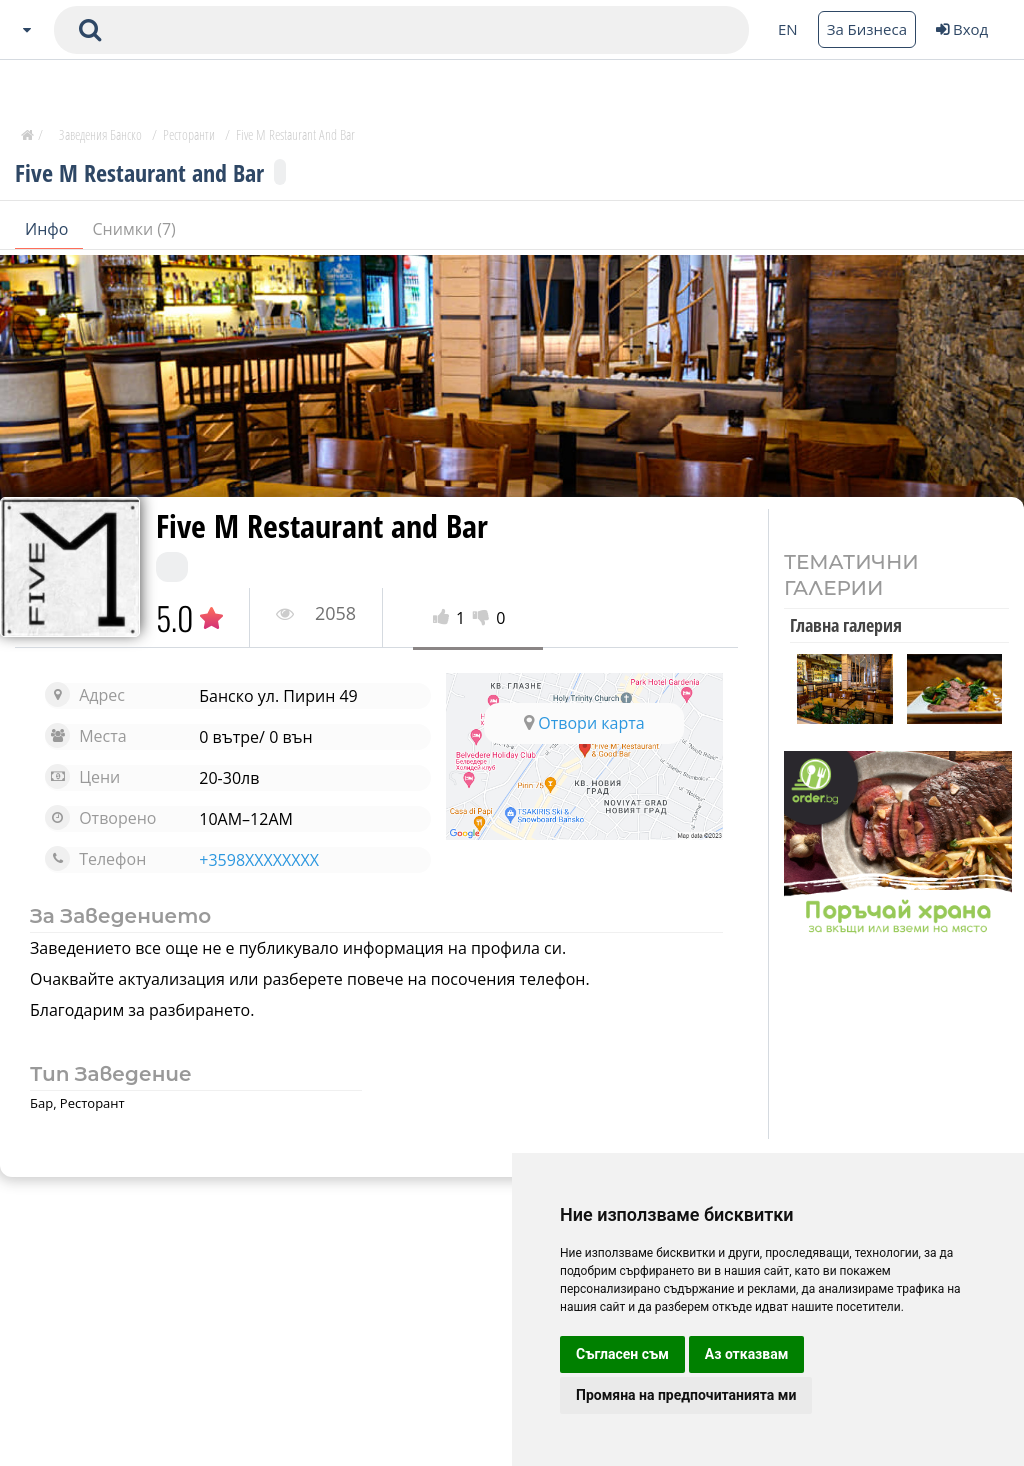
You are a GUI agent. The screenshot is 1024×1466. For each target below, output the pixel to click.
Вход (962, 29)
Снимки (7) (134, 229)
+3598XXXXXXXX (259, 860)
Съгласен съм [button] (622, 1354)
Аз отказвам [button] (747, 1354)
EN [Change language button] (788, 29)
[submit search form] (90, 30)
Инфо (49, 229)
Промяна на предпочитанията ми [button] (686, 1395)
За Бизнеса (867, 29)
